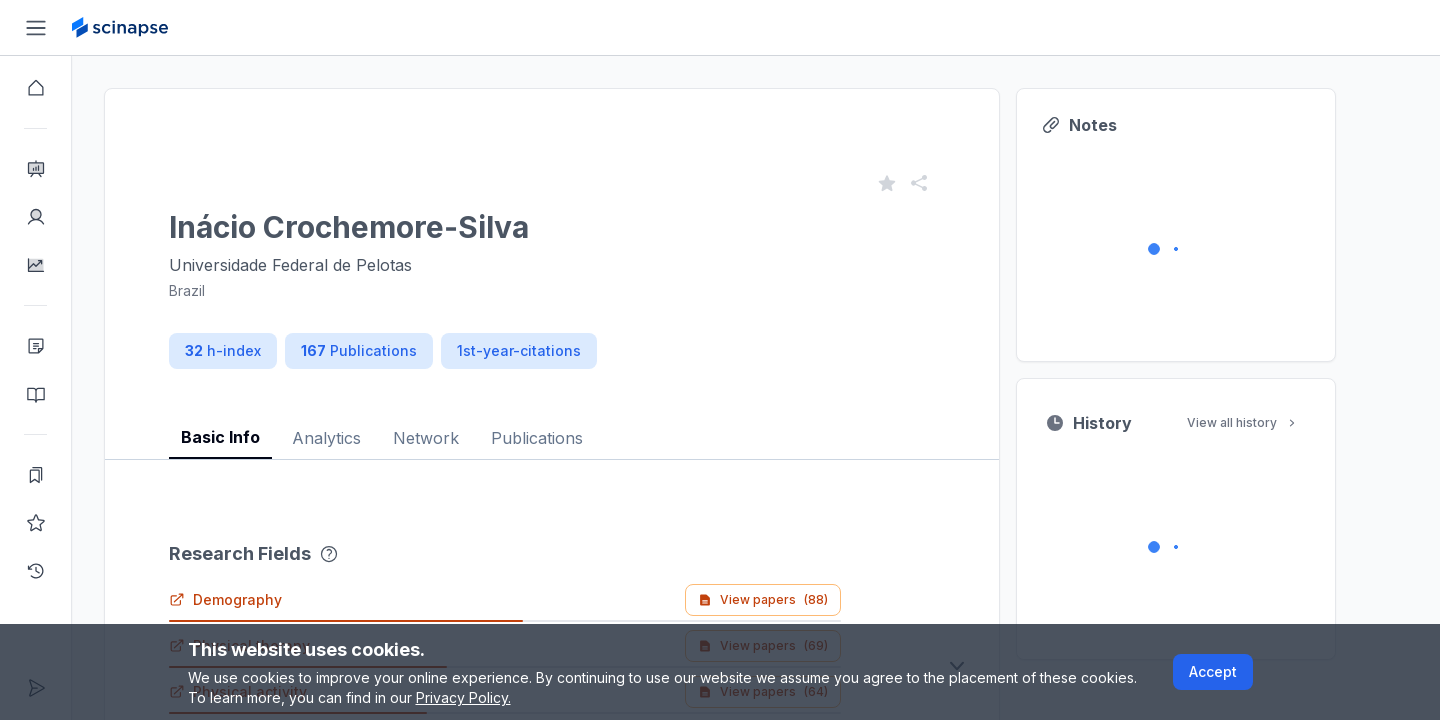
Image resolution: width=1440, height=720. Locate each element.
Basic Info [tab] (256, 437)
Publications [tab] (573, 438)
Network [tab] (462, 438)
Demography (261, 599)
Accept (1213, 671)
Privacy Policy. (463, 697)
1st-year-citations (555, 350)
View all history (1279, 422)
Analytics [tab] (362, 438)
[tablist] (588, 422)
